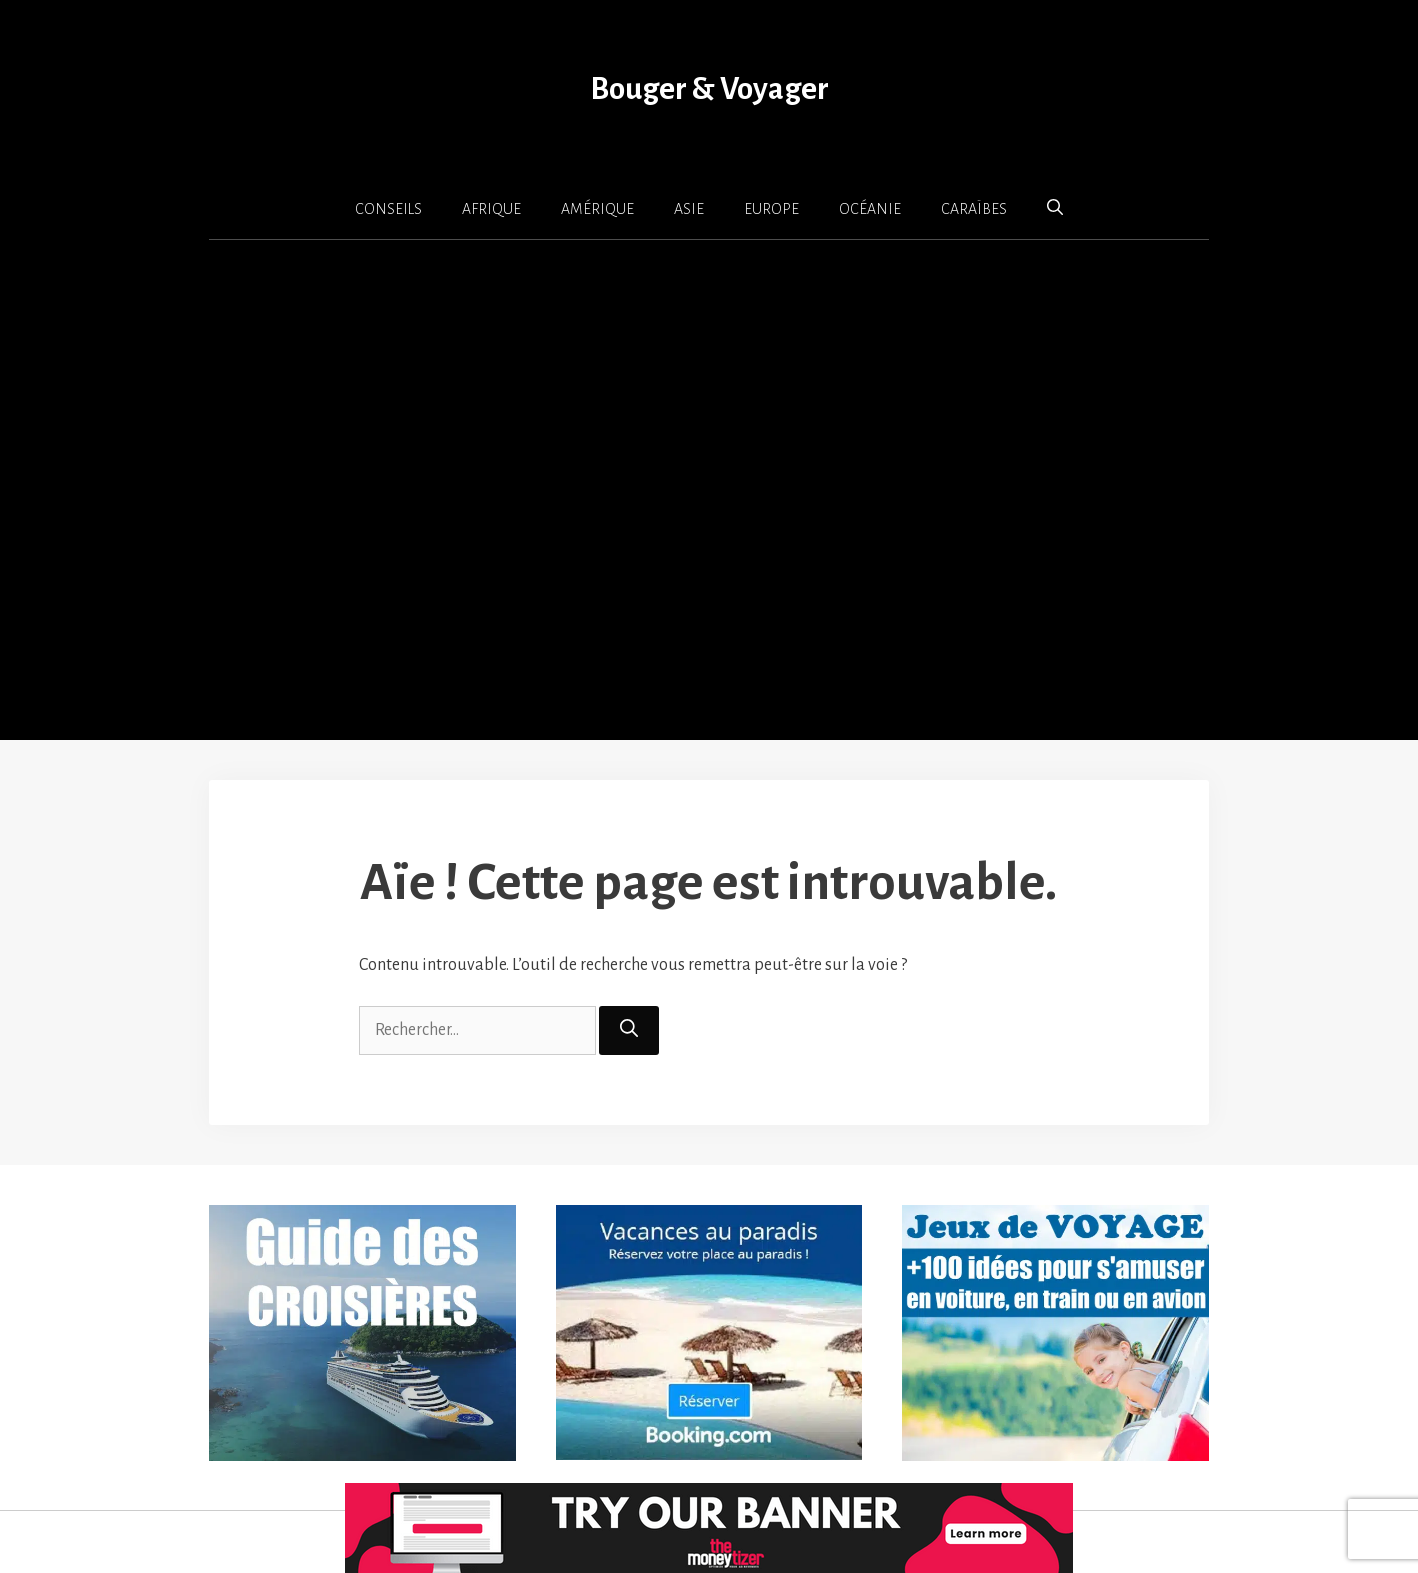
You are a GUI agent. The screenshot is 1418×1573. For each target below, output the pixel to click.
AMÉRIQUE (597, 209)
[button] (1055, 208)
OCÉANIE (870, 209)
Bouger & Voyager (709, 89)
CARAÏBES (974, 209)
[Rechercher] (629, 1030)
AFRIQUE (491, 209)
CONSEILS (388, 209)
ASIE (689, 209)
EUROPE (771, 209)
